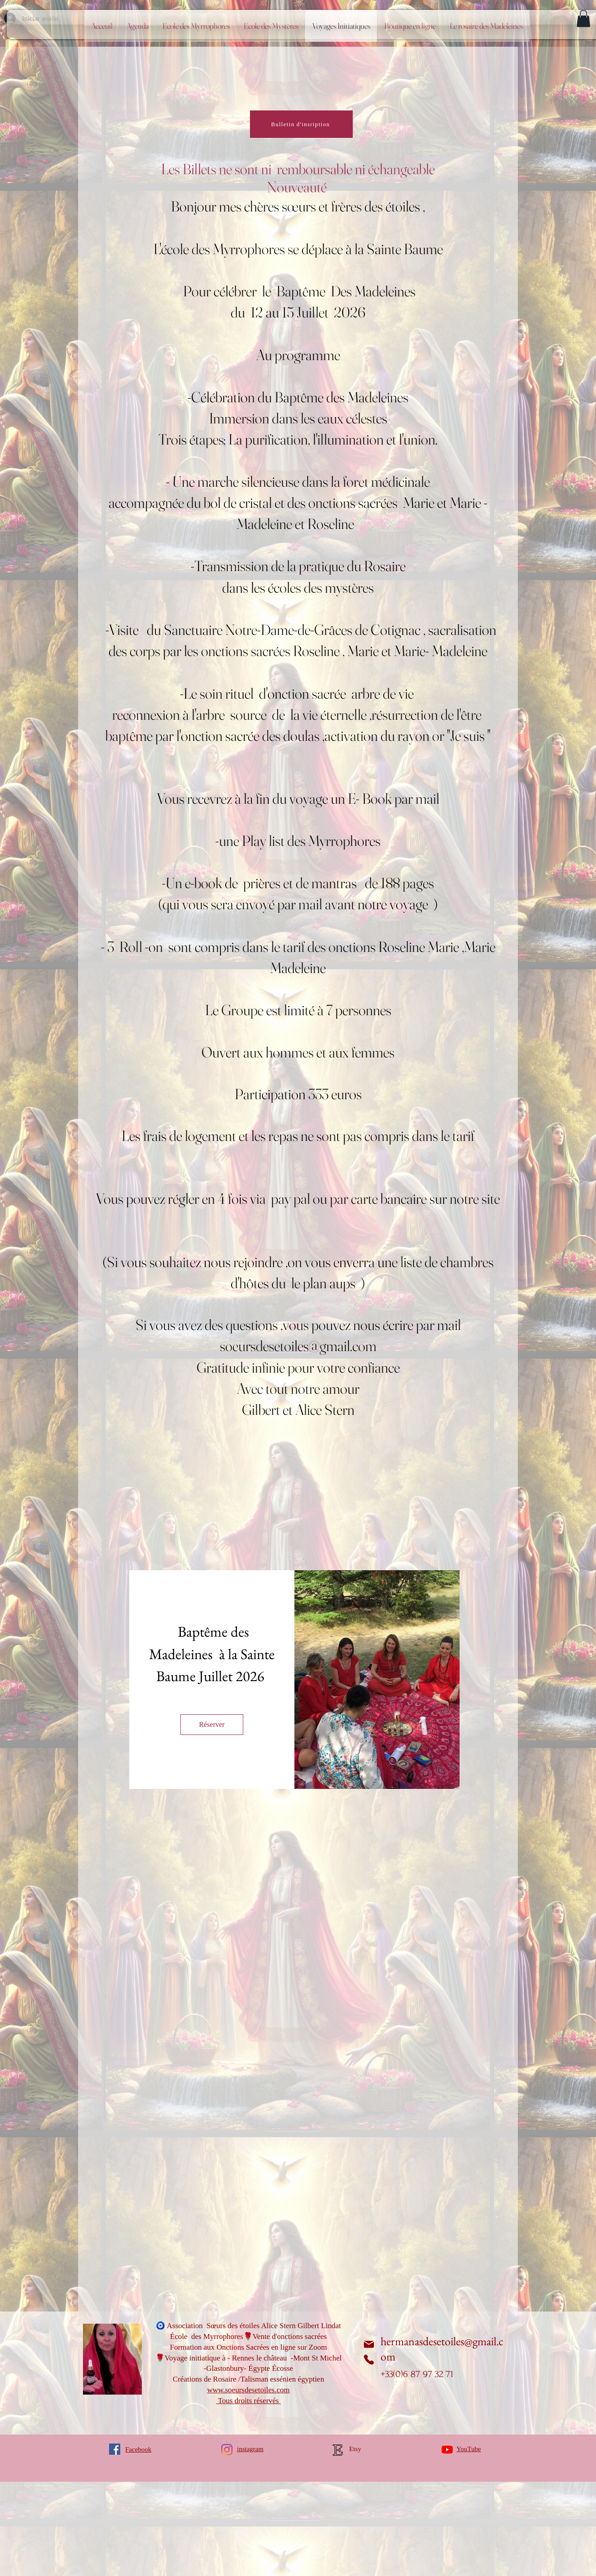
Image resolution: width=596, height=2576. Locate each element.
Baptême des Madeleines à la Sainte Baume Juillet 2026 (213, 1654)
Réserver (212, 1724)
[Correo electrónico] (369, 2344)
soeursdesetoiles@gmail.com (298, 1346)
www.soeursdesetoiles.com (248, 2390)
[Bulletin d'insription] (301, 124)
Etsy (355, 2449)
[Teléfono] (369, 2359)
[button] (583, 18)
